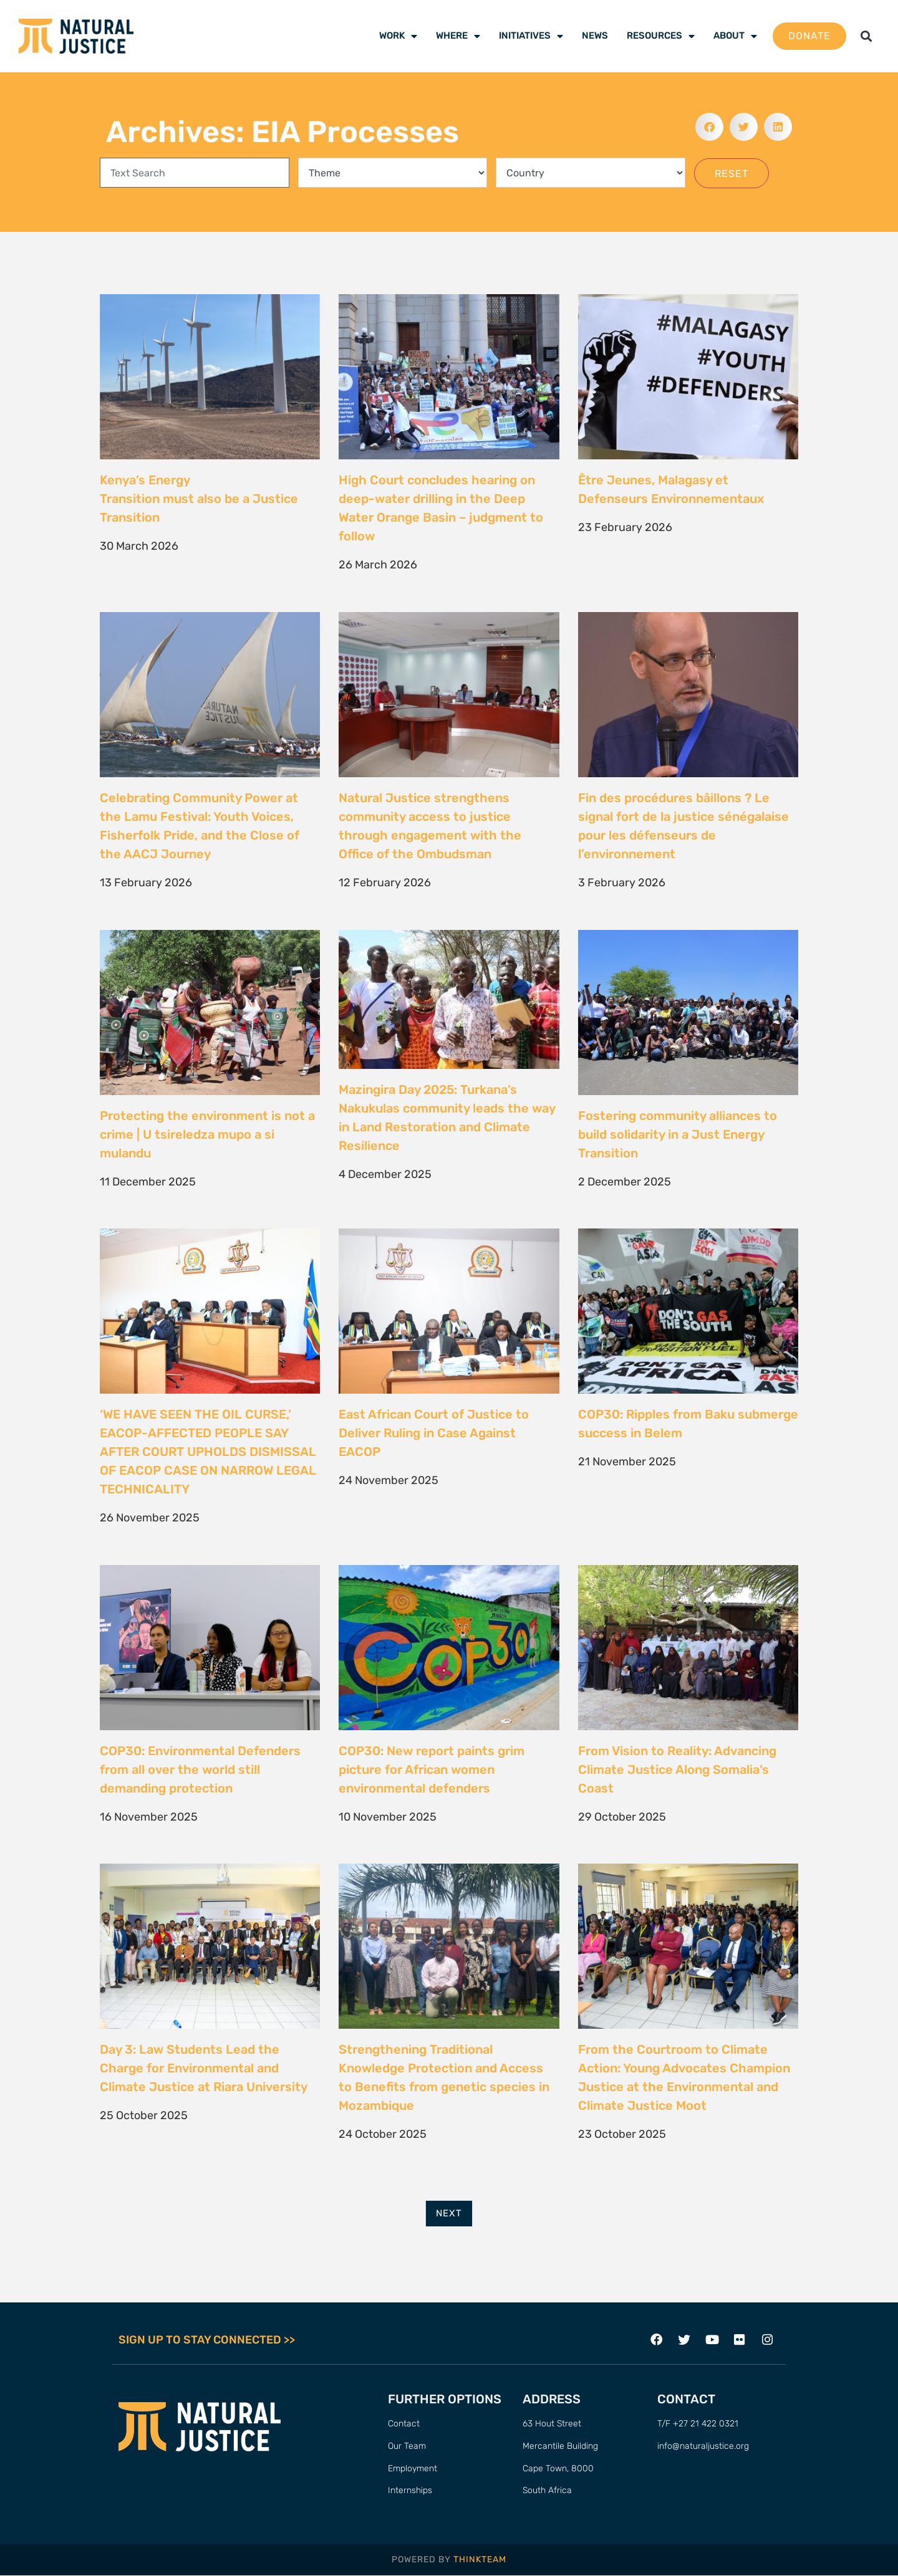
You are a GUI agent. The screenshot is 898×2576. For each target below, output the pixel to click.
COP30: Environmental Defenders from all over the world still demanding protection (200, 1769)
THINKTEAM (479, 2559)
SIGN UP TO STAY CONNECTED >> (206, 2340)
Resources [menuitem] (661, 35)
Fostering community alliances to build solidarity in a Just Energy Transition (677, 1134)
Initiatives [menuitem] (531, 35)
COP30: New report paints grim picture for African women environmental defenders (431, 1769)
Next (449, 2213)
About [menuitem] (735, 35)
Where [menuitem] (458, 35)
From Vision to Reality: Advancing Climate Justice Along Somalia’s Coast (677, 1769)
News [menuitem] (595, 35)
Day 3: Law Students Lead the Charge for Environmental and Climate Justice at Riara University (203, 2068)
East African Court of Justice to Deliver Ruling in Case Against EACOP (434, 1433)
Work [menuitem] (398, 35)
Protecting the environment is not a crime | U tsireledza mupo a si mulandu (207, 1134)
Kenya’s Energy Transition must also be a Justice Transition (199, 498)
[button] (866, 36)
